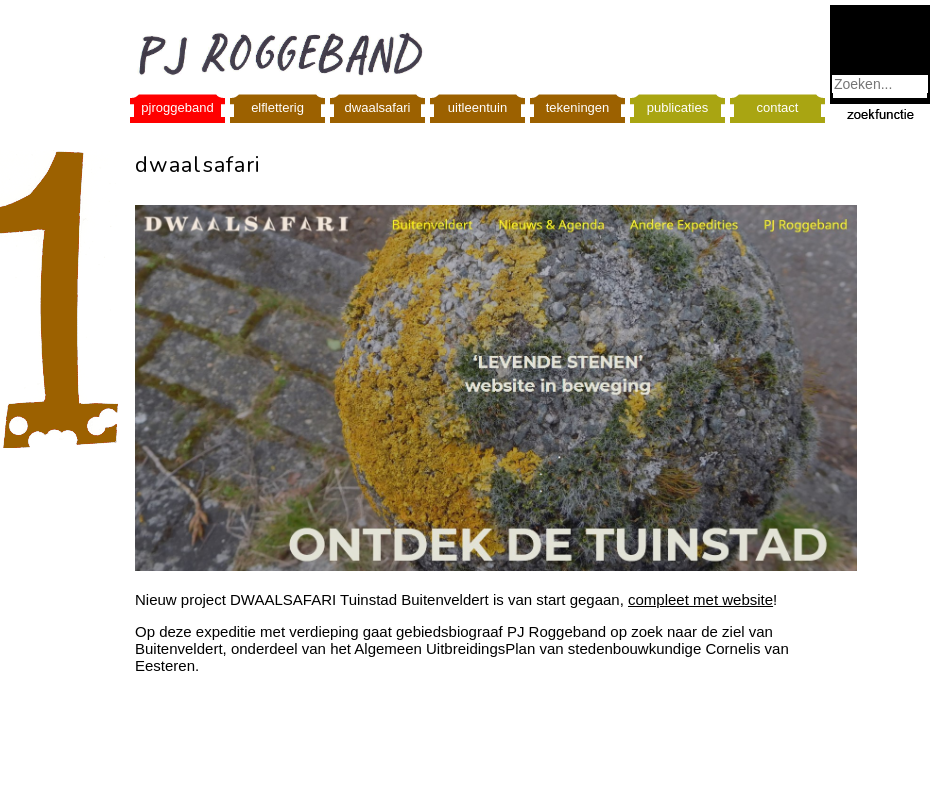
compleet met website (700, 599)
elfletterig (277, 107)
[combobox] (880, 84)
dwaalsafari (378, 107)
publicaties (677, 107)
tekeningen (578, 107)
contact (778, 107)
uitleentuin (477, 107)
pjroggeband (177, 107)
